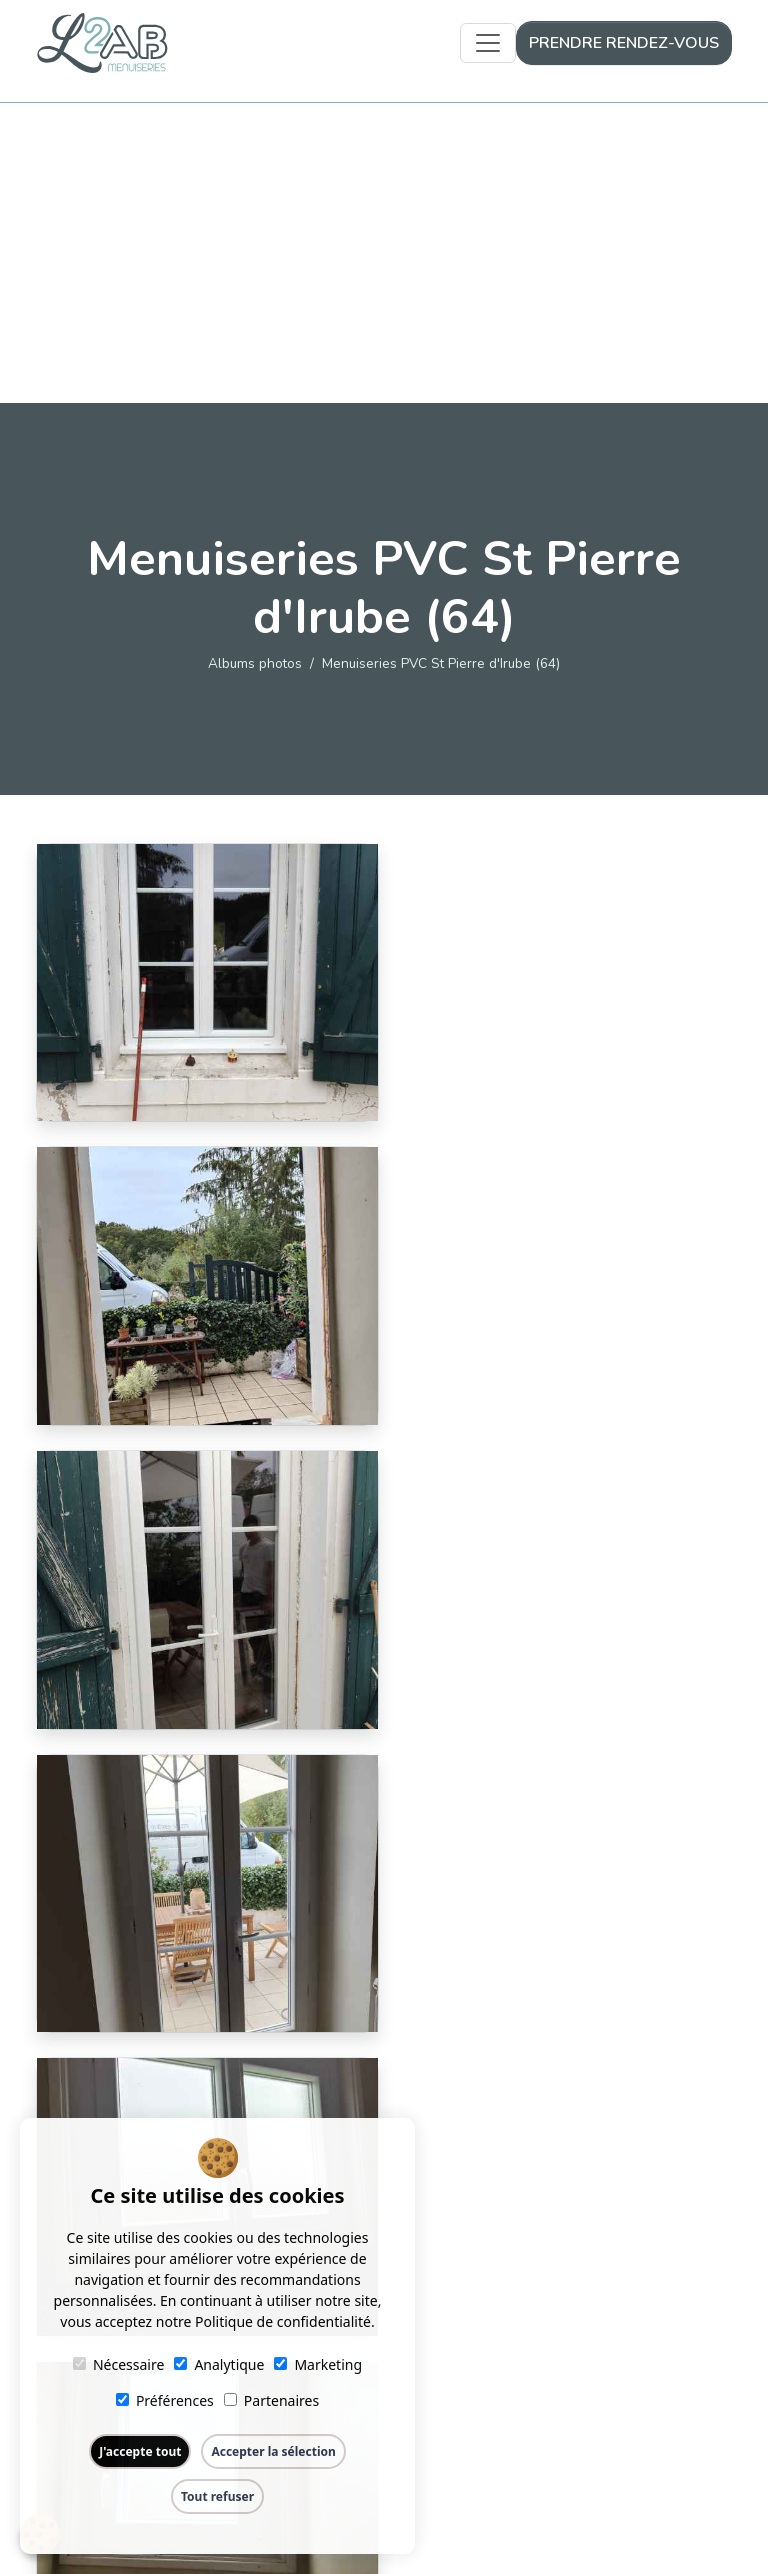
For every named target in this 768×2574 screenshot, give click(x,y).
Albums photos (255, 663)
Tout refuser (217, 2496)
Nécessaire (118, 2364)
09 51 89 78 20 (634, 2388)
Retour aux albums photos (384, 2105)
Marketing (318, 2364)
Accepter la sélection (273, 2451)
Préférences (165, 2400)
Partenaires (271, 2400)
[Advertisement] (384, 253)
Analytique (219, 2364)
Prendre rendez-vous (624, 43)
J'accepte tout (140, 2451)
